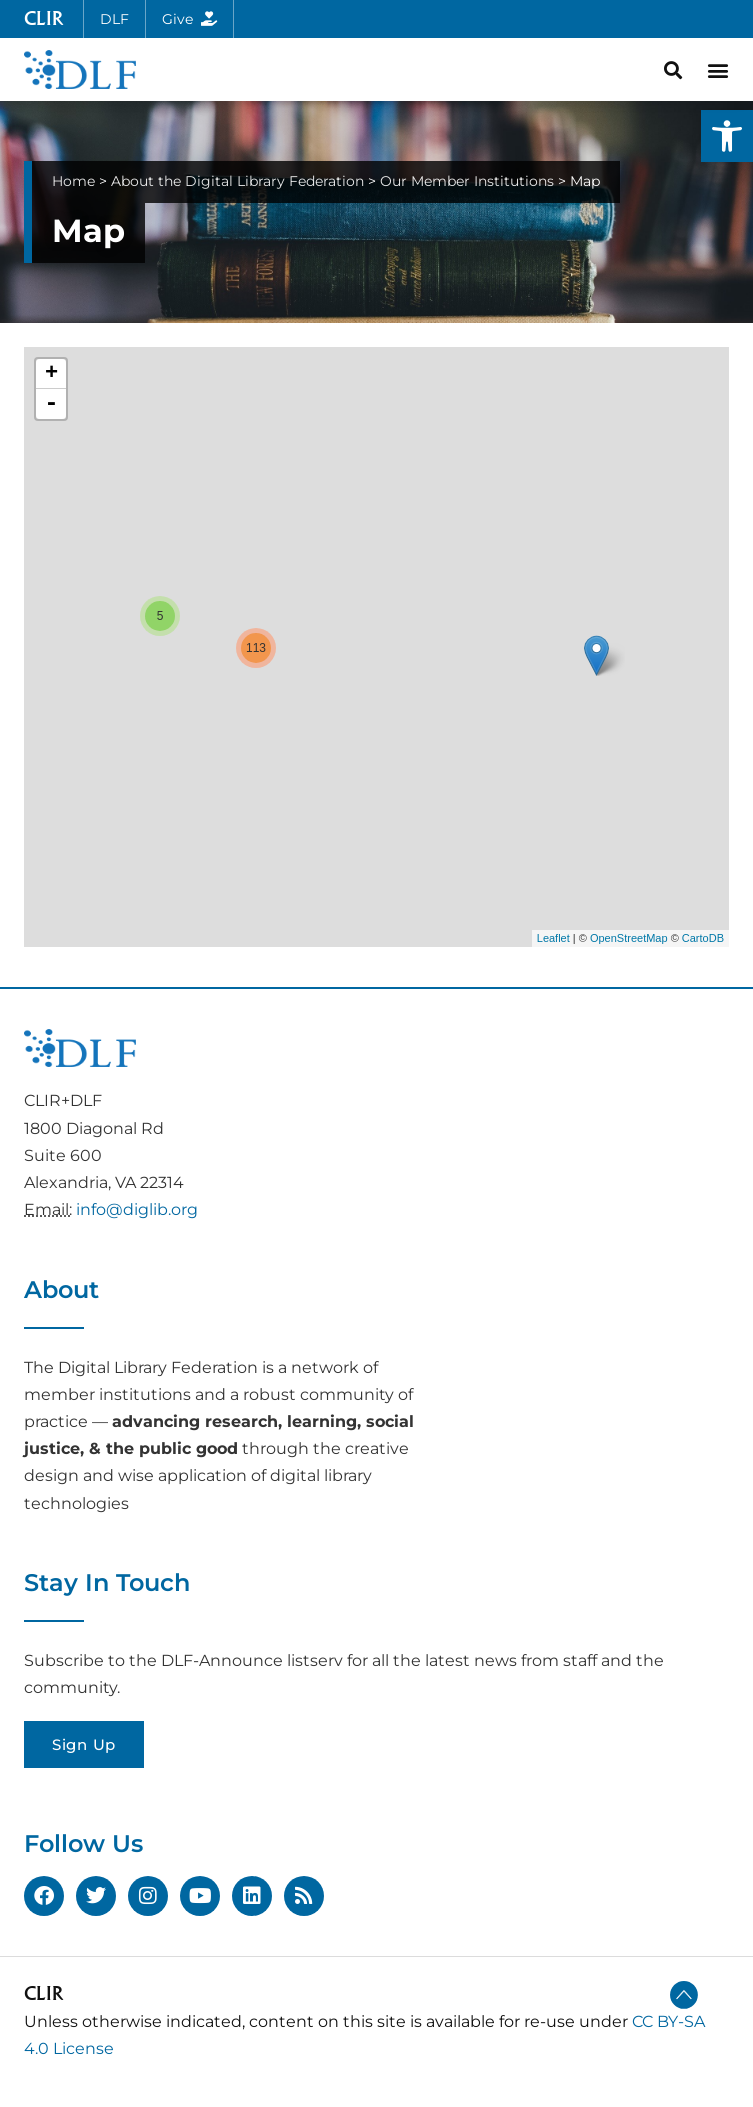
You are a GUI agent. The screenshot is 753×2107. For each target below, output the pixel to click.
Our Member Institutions (467, 181)
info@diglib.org (137, 1209)
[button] (727, 136)
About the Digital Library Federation (237, 181)
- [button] (51, 404)
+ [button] (51, 374)
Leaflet (553, 938)
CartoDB (703, 938)
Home (73, 181)
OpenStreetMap (629, 938)
